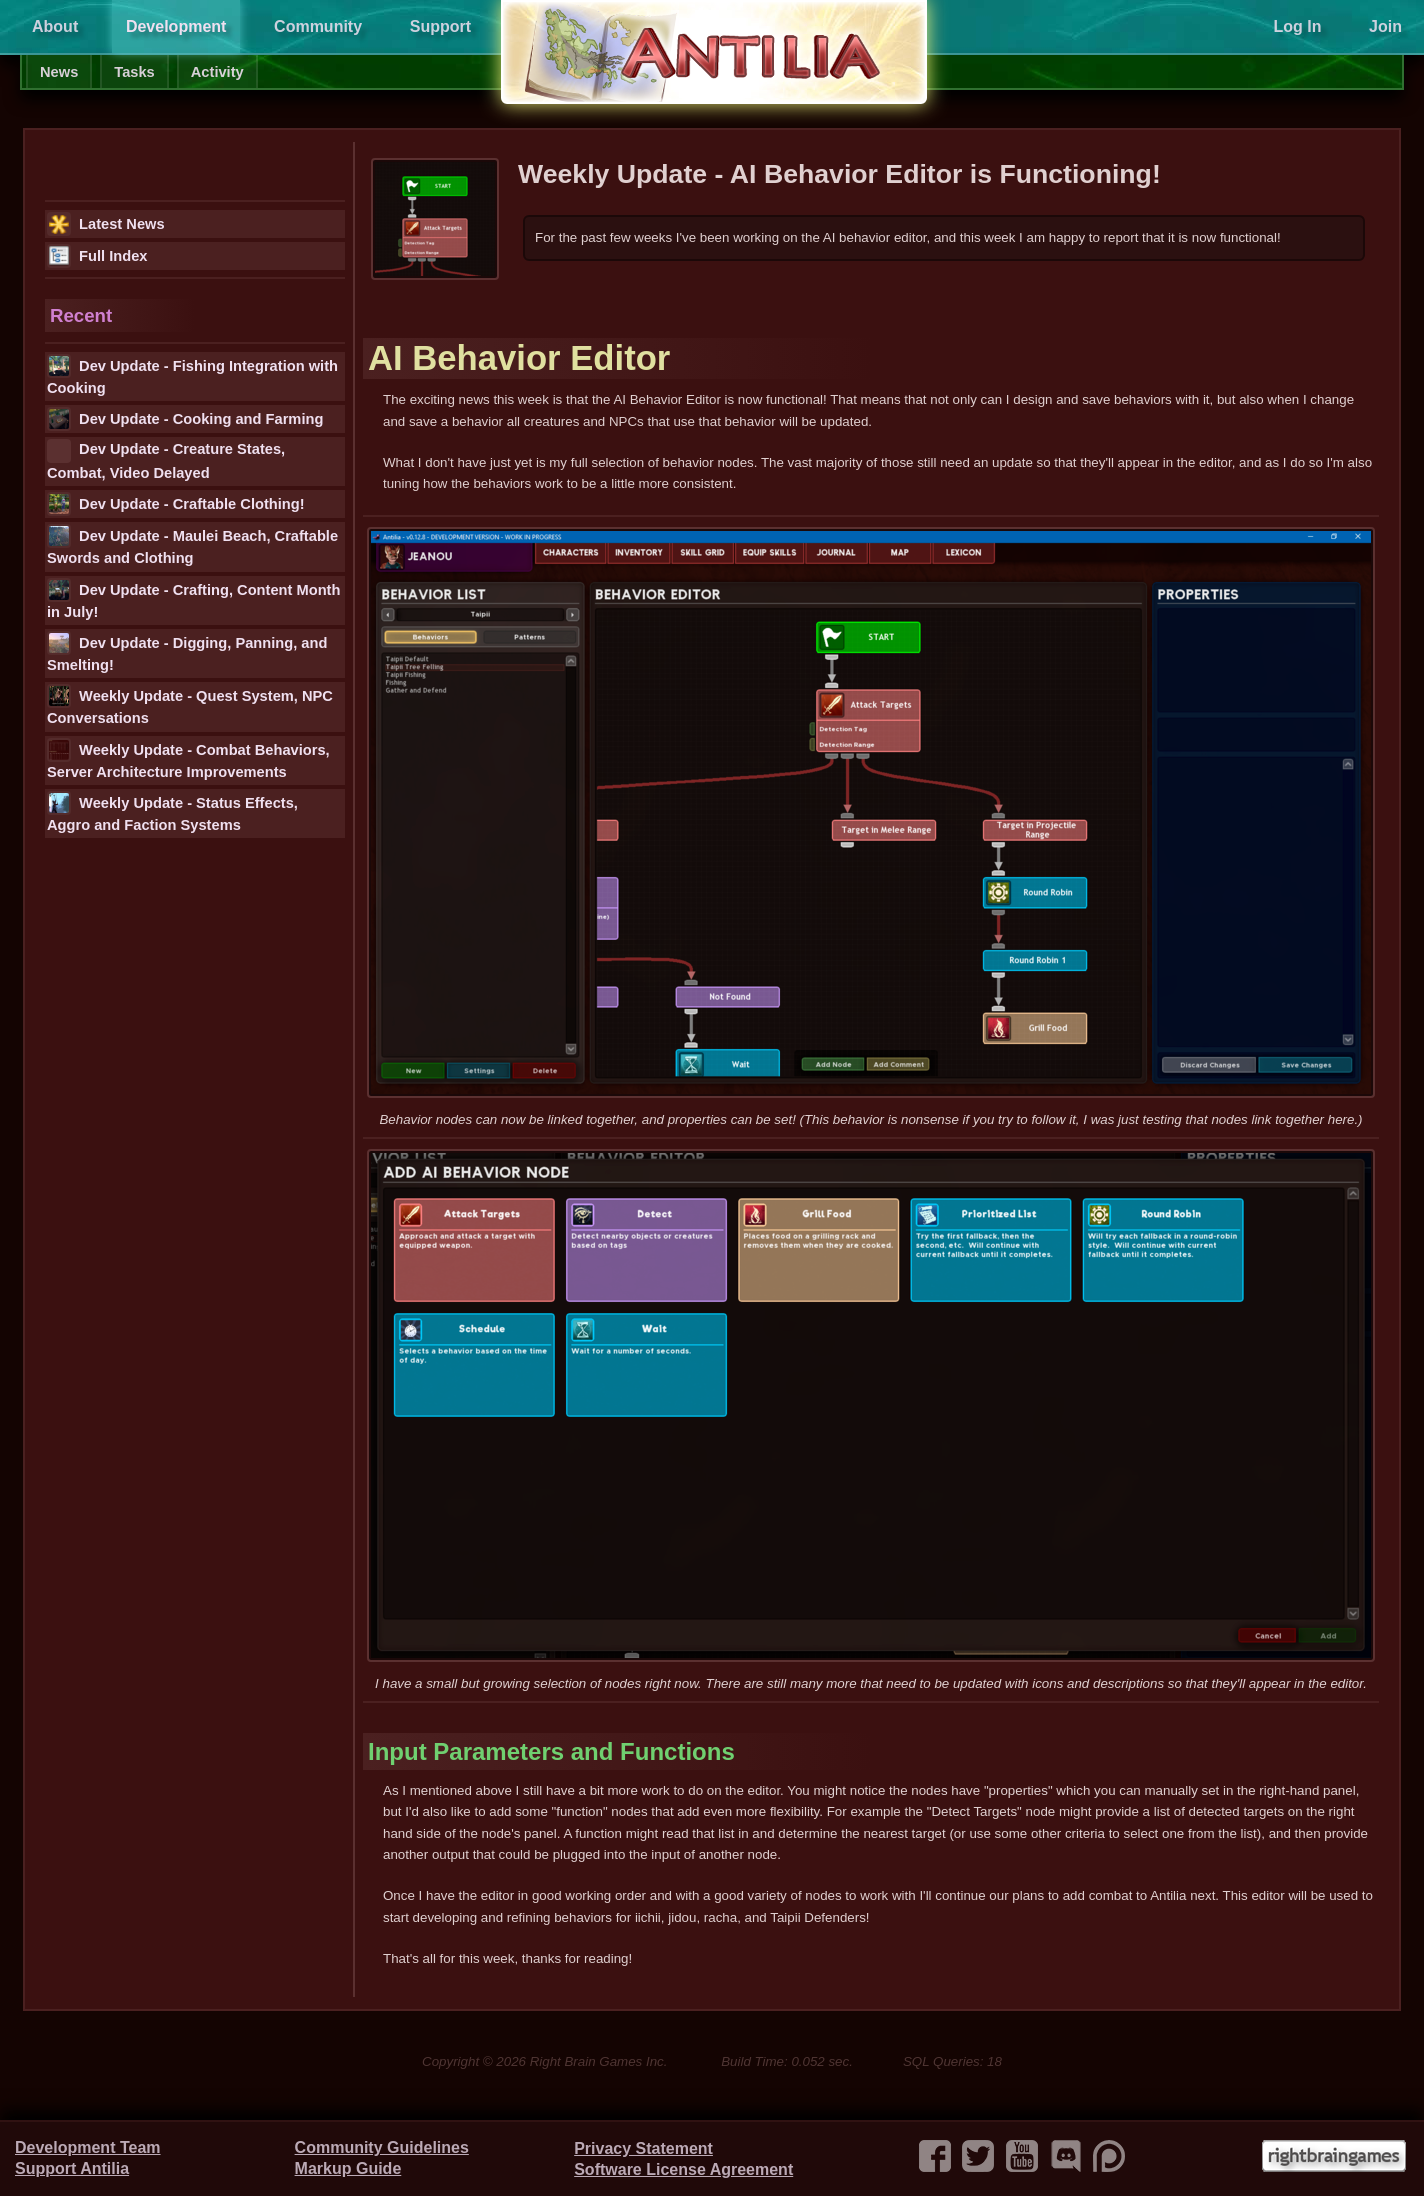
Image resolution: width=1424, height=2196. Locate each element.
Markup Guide (348, 2168)
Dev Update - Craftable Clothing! (176, 504)
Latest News (106, 224)
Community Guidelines (382, 2147)
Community (318, 26)
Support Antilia (72, 2168)
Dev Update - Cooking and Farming (185, 419)
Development (176, 26)
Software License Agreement (683, 2169)
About (55, 26)
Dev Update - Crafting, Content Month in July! (193, 599)
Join (1385, 26)
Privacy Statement (643, 2148)
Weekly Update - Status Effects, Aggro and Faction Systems (172, 812)
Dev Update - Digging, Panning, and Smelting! (187, 652)
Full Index (97, 256)
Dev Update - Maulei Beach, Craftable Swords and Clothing (192, 545)
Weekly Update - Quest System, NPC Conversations (190, 705)
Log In (1297, 26)
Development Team (88, 2147)
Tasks (134, 72)
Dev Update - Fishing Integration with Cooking (192, 375)
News (59, 72)
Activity (217, 72)
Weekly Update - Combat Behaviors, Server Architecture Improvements (188, 759)
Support (440, 26)
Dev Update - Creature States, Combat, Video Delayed (166, 460)
